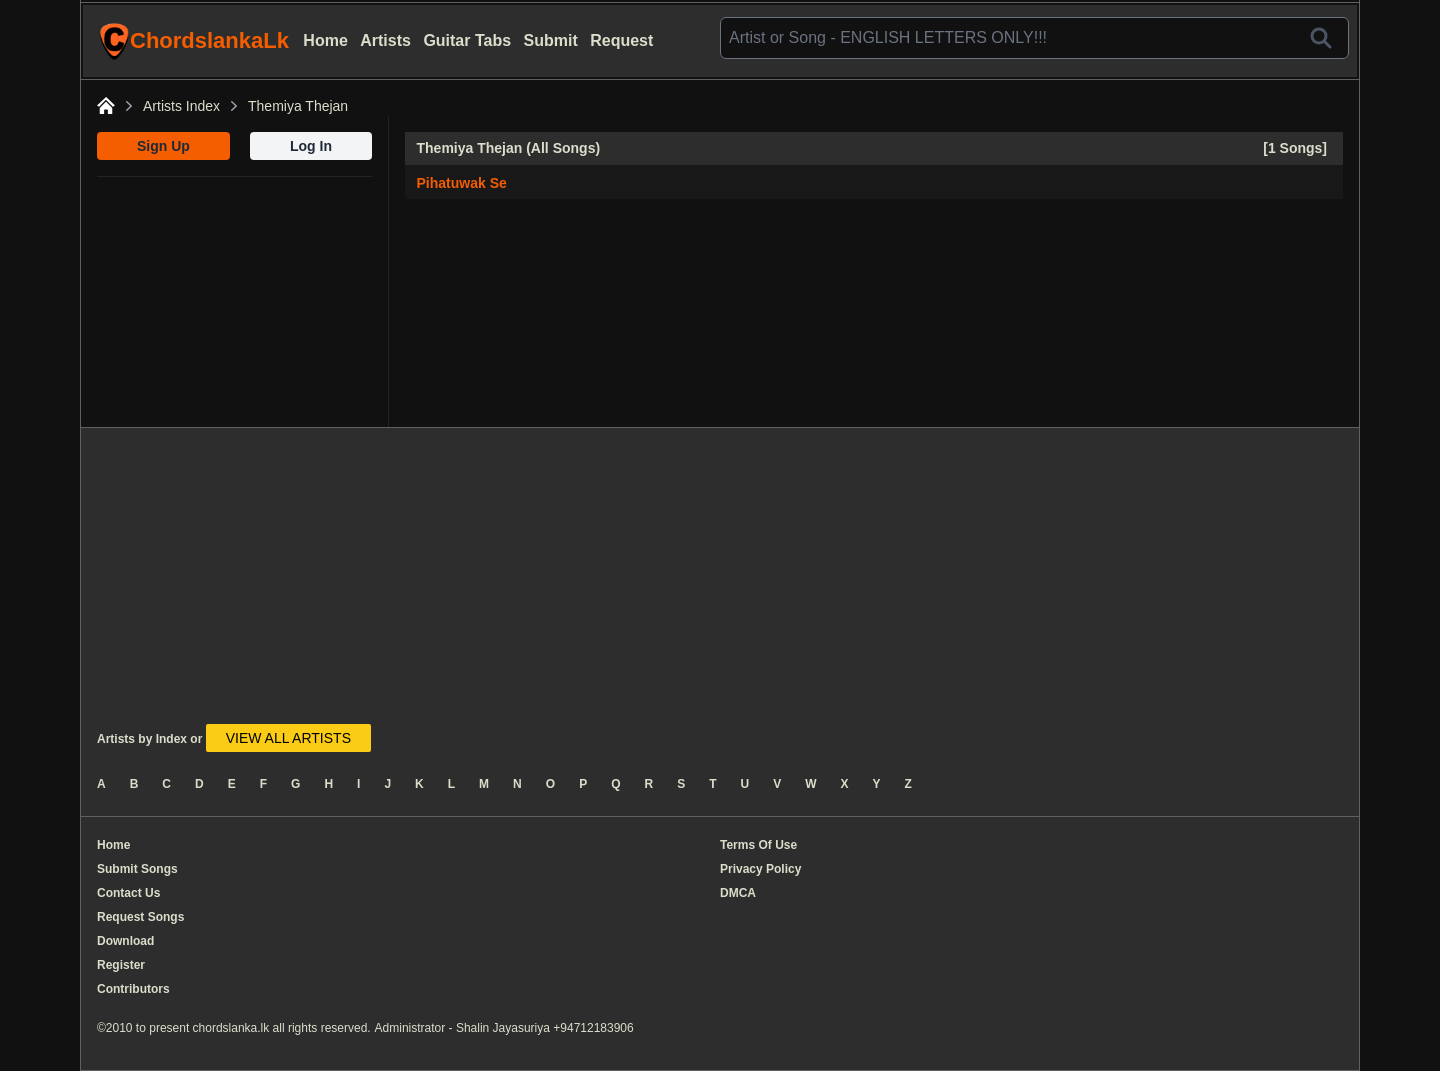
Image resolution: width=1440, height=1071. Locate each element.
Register (121, 965)
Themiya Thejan (298, 106)
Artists (385, 40)
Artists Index (181, 106)
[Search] (1321, 38)
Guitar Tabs (467, 40)
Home (325, 40)
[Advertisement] (234, 302)
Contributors (133, 989)
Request (621, 40)
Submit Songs (137, 869)
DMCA (738, 893)
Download (125, 941)
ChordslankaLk (194, 41)
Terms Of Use (758, 845)
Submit (551, 40)
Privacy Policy (760, 869)
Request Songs (140, 917)
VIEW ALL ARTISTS (288, 738)
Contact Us (128, 893)
